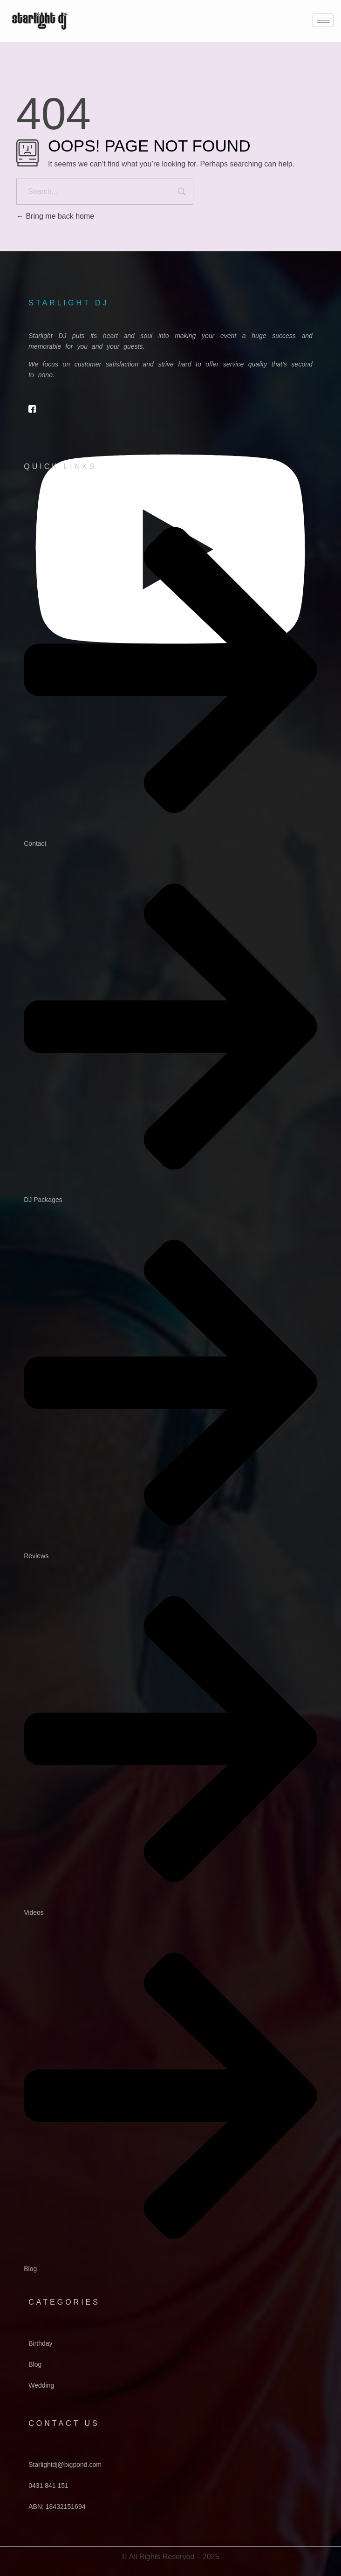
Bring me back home (55, 216)
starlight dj (68, 303)
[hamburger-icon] (323, 20)
